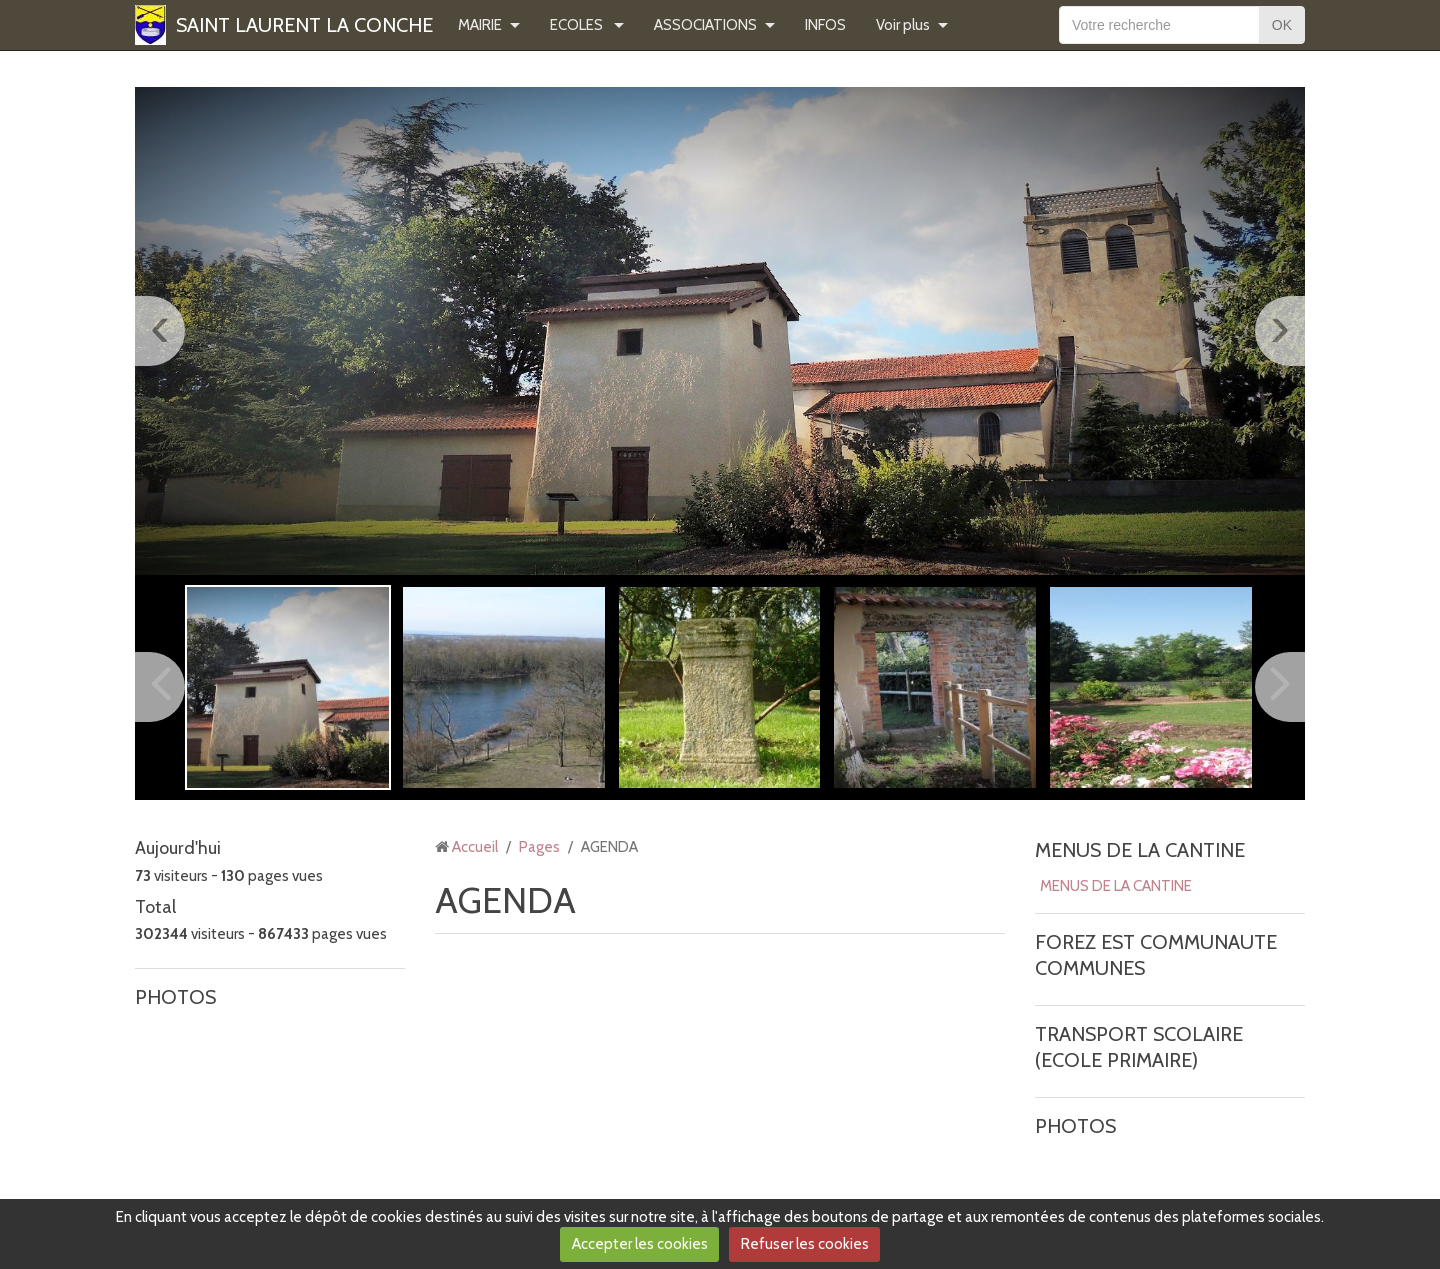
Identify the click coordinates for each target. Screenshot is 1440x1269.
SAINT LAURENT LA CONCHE (304, 25)
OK (1282, 25)
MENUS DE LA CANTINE (1140, 850)
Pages (539, 847)
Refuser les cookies (805, 1244)
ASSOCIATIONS (705, 25)
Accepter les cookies (640, 1244)
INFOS (825, 25)
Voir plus (903, 25)
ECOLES (578, 25)
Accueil (475, 847)
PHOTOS (175, 997)
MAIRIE (480, 25)
